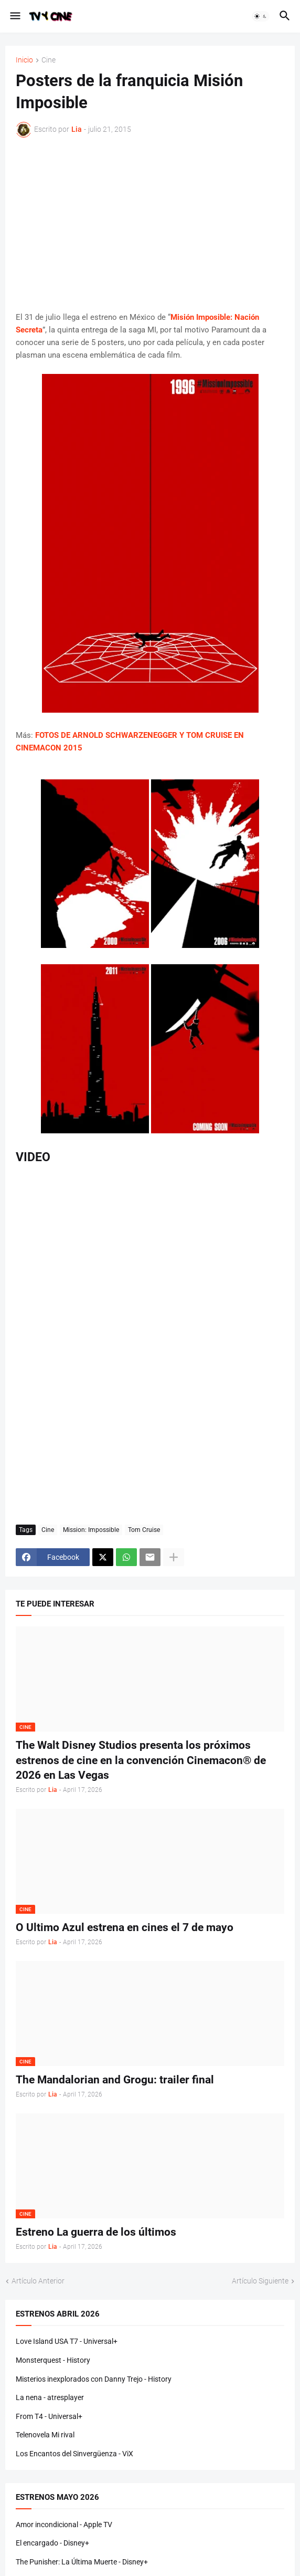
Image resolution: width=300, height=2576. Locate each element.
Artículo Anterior (38, 2281)
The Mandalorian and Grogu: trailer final (115, 2079)
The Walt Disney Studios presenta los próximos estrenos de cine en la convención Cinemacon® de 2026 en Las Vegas (141, 1760)
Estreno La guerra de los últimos (96, 2232)
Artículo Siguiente (260, 2281)
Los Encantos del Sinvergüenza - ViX (74, 2453)
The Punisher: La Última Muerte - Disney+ (82, 2562)
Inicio (24, 60)
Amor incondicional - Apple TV (64, 2524)
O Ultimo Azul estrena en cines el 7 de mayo (124, 1927)
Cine (48, 60)
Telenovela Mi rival (45, 2435)
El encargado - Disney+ (52, 2543)
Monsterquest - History (53, 2360)
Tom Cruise (144, 1530)
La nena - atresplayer (50, 2397)
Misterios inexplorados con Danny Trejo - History (94, 2379)
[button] (14, 16)
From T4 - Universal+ (49, 2416)
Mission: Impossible (91, 1530)
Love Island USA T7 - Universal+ (66, 2341)
